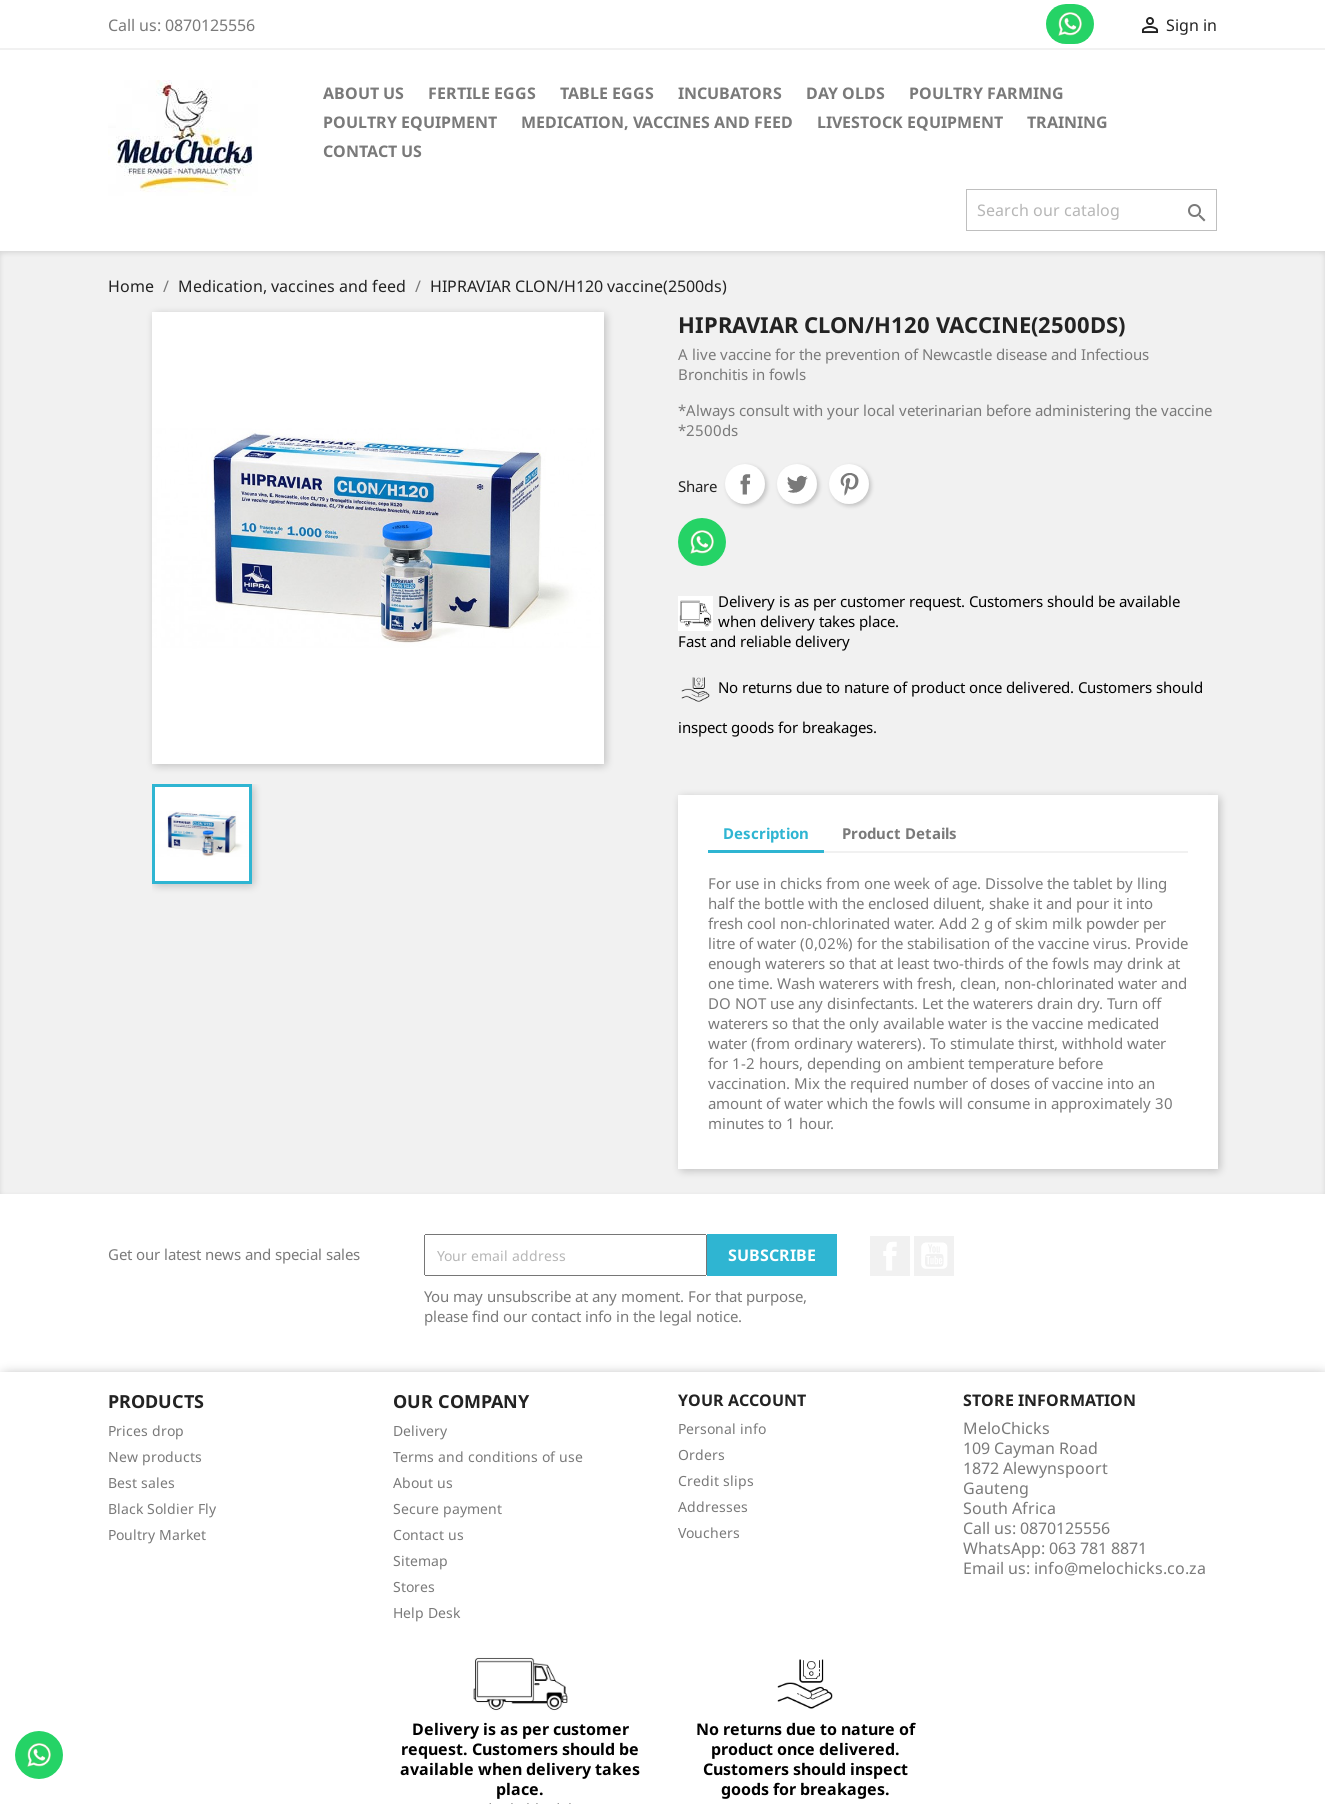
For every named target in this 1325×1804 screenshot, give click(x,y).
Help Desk (426, 1612)
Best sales (141, 1482)
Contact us (1070, 24)
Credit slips (716, 1480)
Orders (701, 1454)
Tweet (797, 484)
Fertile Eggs (482, 93)
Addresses (713, 1506)
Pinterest (849, 484)
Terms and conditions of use (488, 1456)
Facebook (890, 1256)
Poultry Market (157, 1534)
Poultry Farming (986, 93)
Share (745, 484)
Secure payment (447, 1508)
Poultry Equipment (410, 122)
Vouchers (709, 1532)
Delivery (420, 1430)
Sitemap (420, 1560)
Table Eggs (607, 93)
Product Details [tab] (899, 833)
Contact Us (372, 151)
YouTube (934, 1256)
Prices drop (146, 1430)
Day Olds (845, 93)
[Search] (1091, 210)
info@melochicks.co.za (1120, 1568)
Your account (742, 1400)
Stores (414, 1586)
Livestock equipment (910, 122)
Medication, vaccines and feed (657, 122)
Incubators (730, 93)
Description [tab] (766, 833)
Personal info (722, 1428)
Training (1067, 122)
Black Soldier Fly (162, 1508)
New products (155, 1456)
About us (363, 93)
